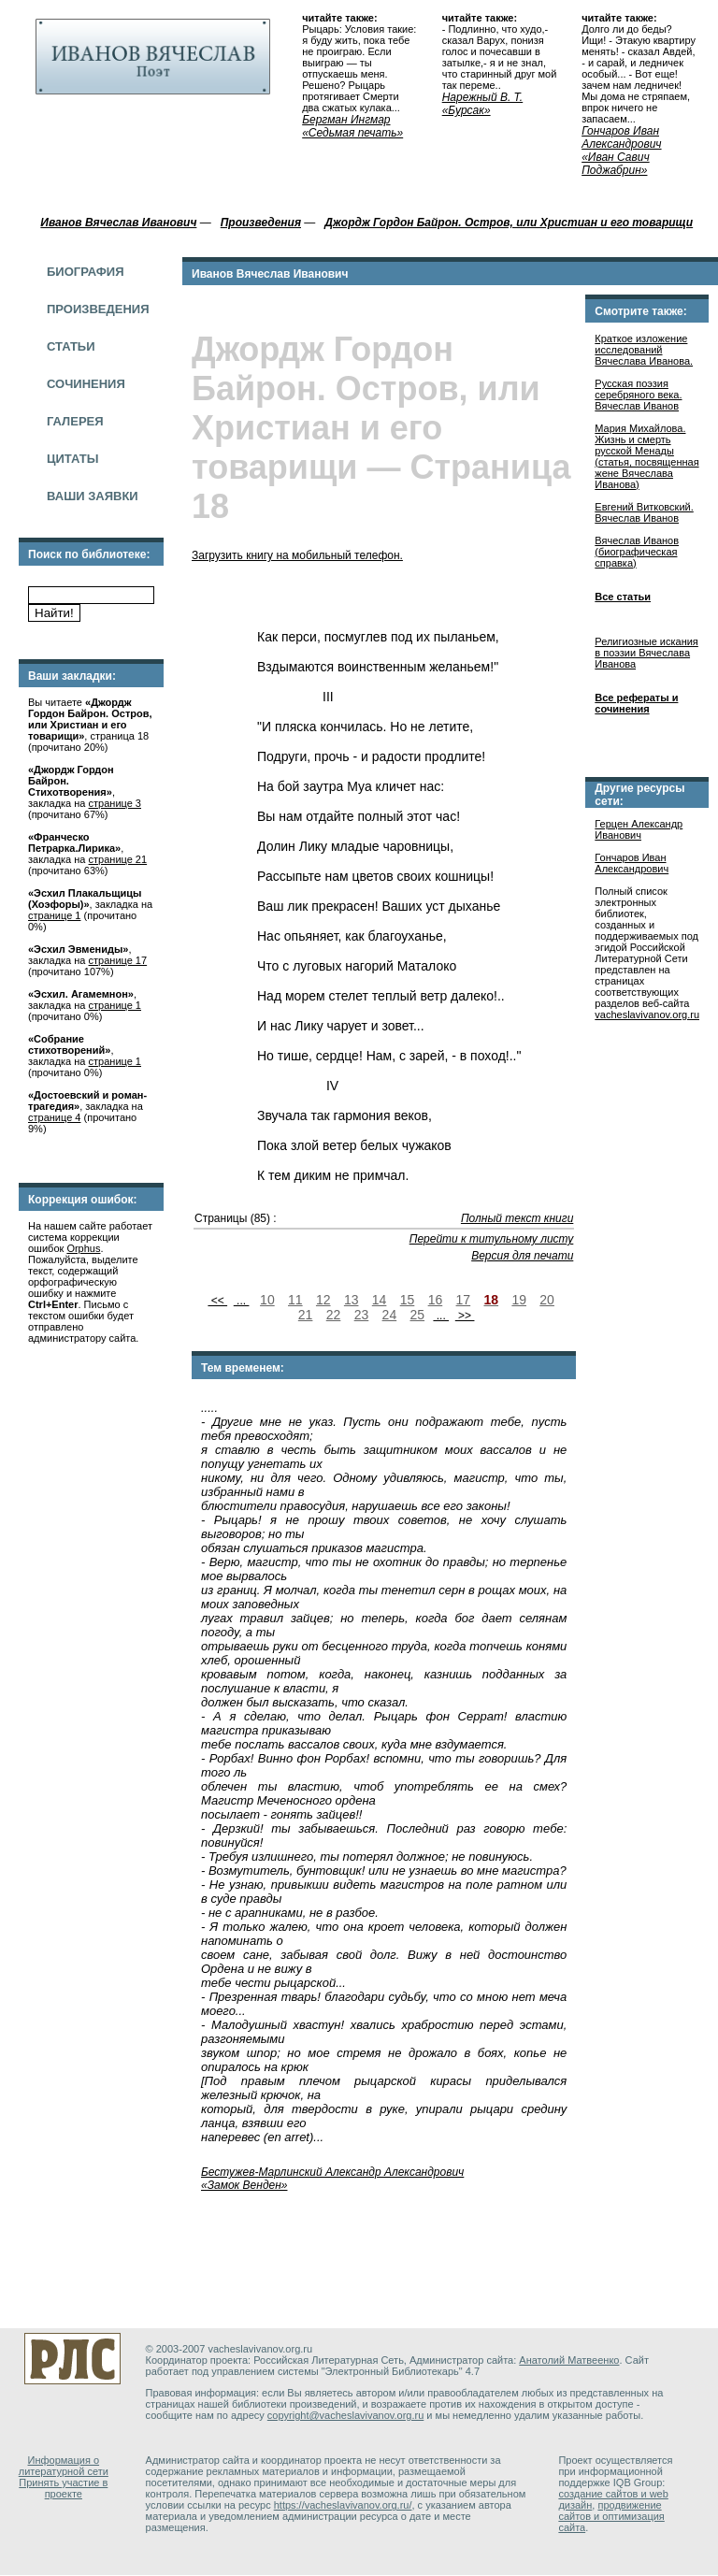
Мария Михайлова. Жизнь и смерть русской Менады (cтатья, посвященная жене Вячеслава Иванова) (646, 456)
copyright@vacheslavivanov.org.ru (345, 2415)
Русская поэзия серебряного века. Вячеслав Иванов (638, 394)
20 (546, 1299)
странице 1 (54, 915)
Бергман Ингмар (346, 119)
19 (518, 1299)
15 (407, 1299)
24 (389, 1314)
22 (333, 1314)
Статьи (71, 346)
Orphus (83, 1248)
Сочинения (86, 384)
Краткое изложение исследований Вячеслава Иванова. (644, 350)
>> (465, 1315)
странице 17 (118, 960)
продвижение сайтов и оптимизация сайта (611, 2516)
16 (435, 1299)
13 (351, 1299)
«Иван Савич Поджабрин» (616, 164)
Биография (85, 272)
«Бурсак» (466, 110)
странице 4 (54, 1117)
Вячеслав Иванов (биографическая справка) (637, 551)
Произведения (98, 309)
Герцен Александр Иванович (638, 829)
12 (323, 1299)
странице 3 (115, 803)
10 (267, 1299)
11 (295, 1299)
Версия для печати (522, 1255)
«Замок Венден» (244, 2185)
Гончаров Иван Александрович (621, 137)
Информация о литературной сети (63, 2465)
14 (379, 1299)
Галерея (75, 421)
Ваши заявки (92, 496)
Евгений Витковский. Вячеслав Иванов (644, 512)
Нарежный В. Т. (483, 97)
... (242, 1300)
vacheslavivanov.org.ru (647, 1014)
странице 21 (118, 859)
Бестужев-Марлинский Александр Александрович (332, 2172)
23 (361, 1314)
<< (217, 1300)
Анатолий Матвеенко (569, 2360)
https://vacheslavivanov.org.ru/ (343, 2505)
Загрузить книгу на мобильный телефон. (297, 555)
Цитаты (72, 459)
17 (463, 1299)
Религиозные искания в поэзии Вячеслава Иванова (646, 652)
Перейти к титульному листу (491, 1238)
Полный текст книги (517, 1218)
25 (417, 1314)
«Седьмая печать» (352, 132)
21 (305, 1314)
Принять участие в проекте (63, 2488)
